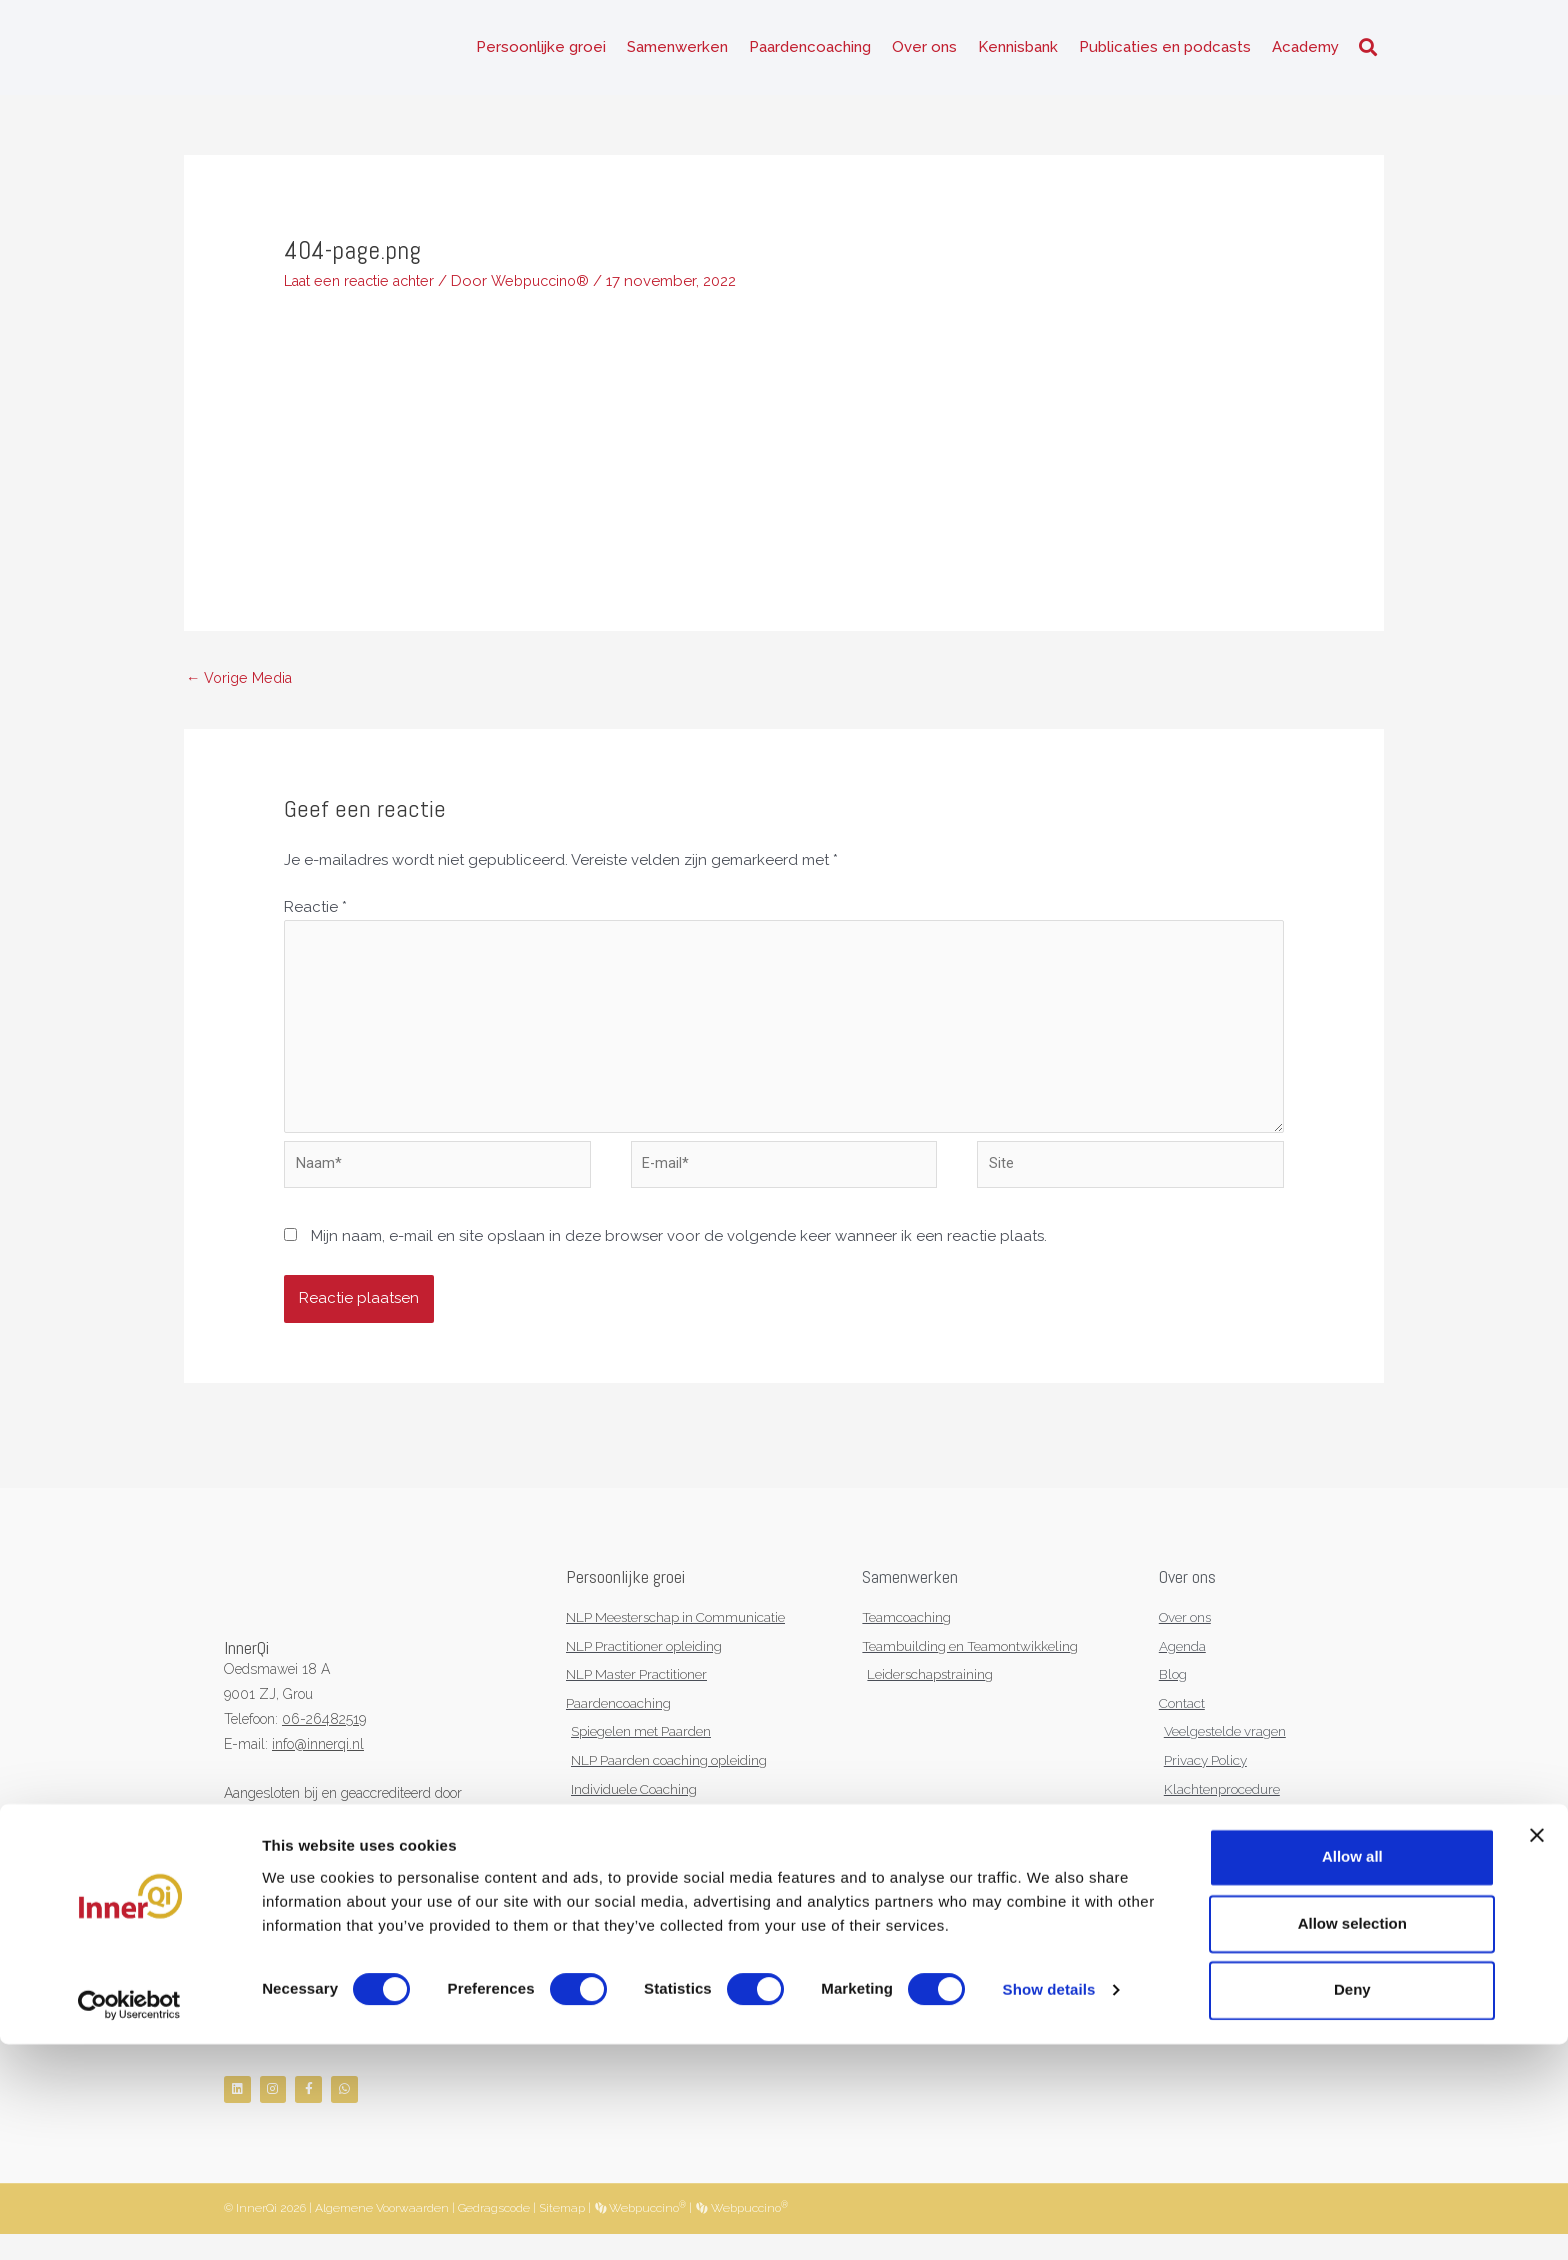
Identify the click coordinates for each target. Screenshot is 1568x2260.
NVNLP (248, 1836)
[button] (1367, 50)
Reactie (315, 914)
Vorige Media (241, 683)
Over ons (924, 50)
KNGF (313, 1836)
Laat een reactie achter (366, 286)
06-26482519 (324, 1738)
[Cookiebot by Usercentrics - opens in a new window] (129, 2221)
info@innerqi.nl (318, 1762)
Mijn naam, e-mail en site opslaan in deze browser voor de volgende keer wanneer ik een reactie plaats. (679, 1255)
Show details (1049, 2206)
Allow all (1352, 2073)
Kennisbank (1018, 50)
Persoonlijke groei (541, 50)
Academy (1305, 50)
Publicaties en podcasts (1165, 50)
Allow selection (1352, 2139)
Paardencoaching (810, 50)
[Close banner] (1537, 2052)
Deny (1352, 2205)
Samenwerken (677, 50)
